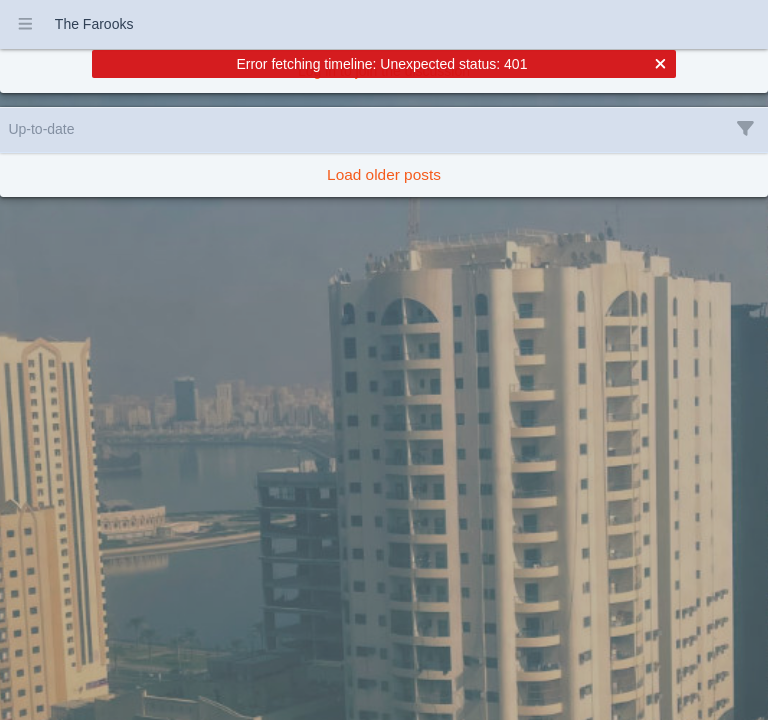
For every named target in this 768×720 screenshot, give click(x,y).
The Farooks (94, 24)
